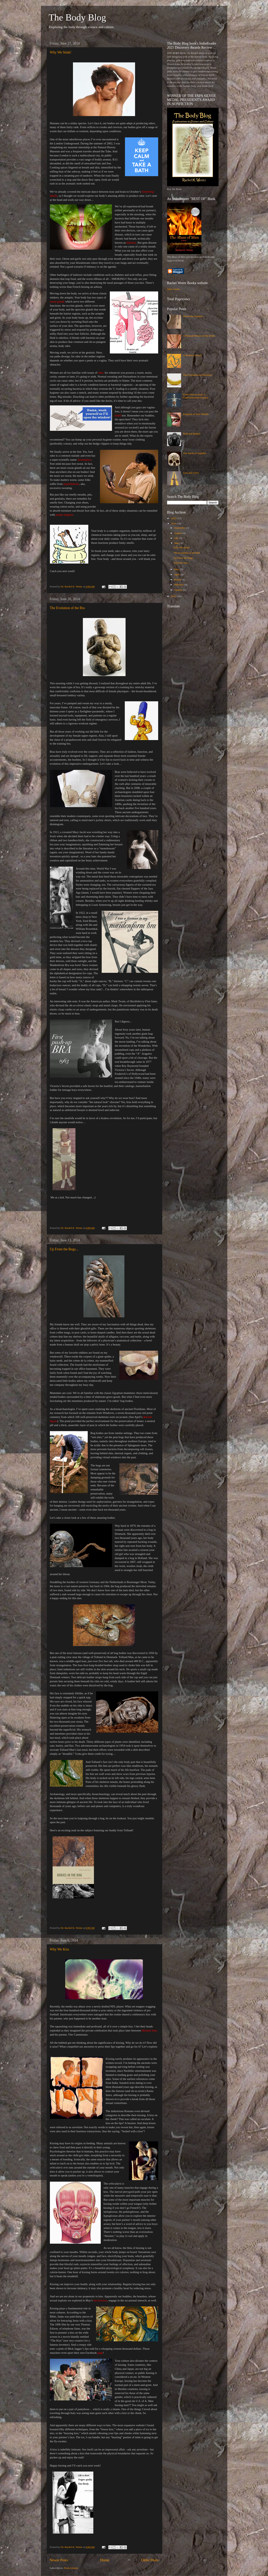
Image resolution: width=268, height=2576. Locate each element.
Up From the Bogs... (64, 1249)
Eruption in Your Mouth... (196, 414)
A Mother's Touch (192, 355)
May (177, 569)
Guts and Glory (191, 472)
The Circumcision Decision (197, 374)
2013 (174, 596)
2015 (174, 518)
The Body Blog (77, 17)
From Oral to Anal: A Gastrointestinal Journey (196, 396)
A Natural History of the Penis (199, 335)
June (177, 543)
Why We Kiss (59, 1949)
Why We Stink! (60, 52)
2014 (174, 523)
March (178, 579)
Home (104, 2560)
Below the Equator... (194, 316)
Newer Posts (59, 2560)
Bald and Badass (191, 433)
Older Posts (149, 2560)
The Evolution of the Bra (67, 608)
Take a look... (174, 289)
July (176, 538)
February (179, 584)
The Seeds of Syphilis (194, 453)
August (178, 533)
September (180, 527)
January (178, 589)
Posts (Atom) (71, 2568)
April (177, 574)
